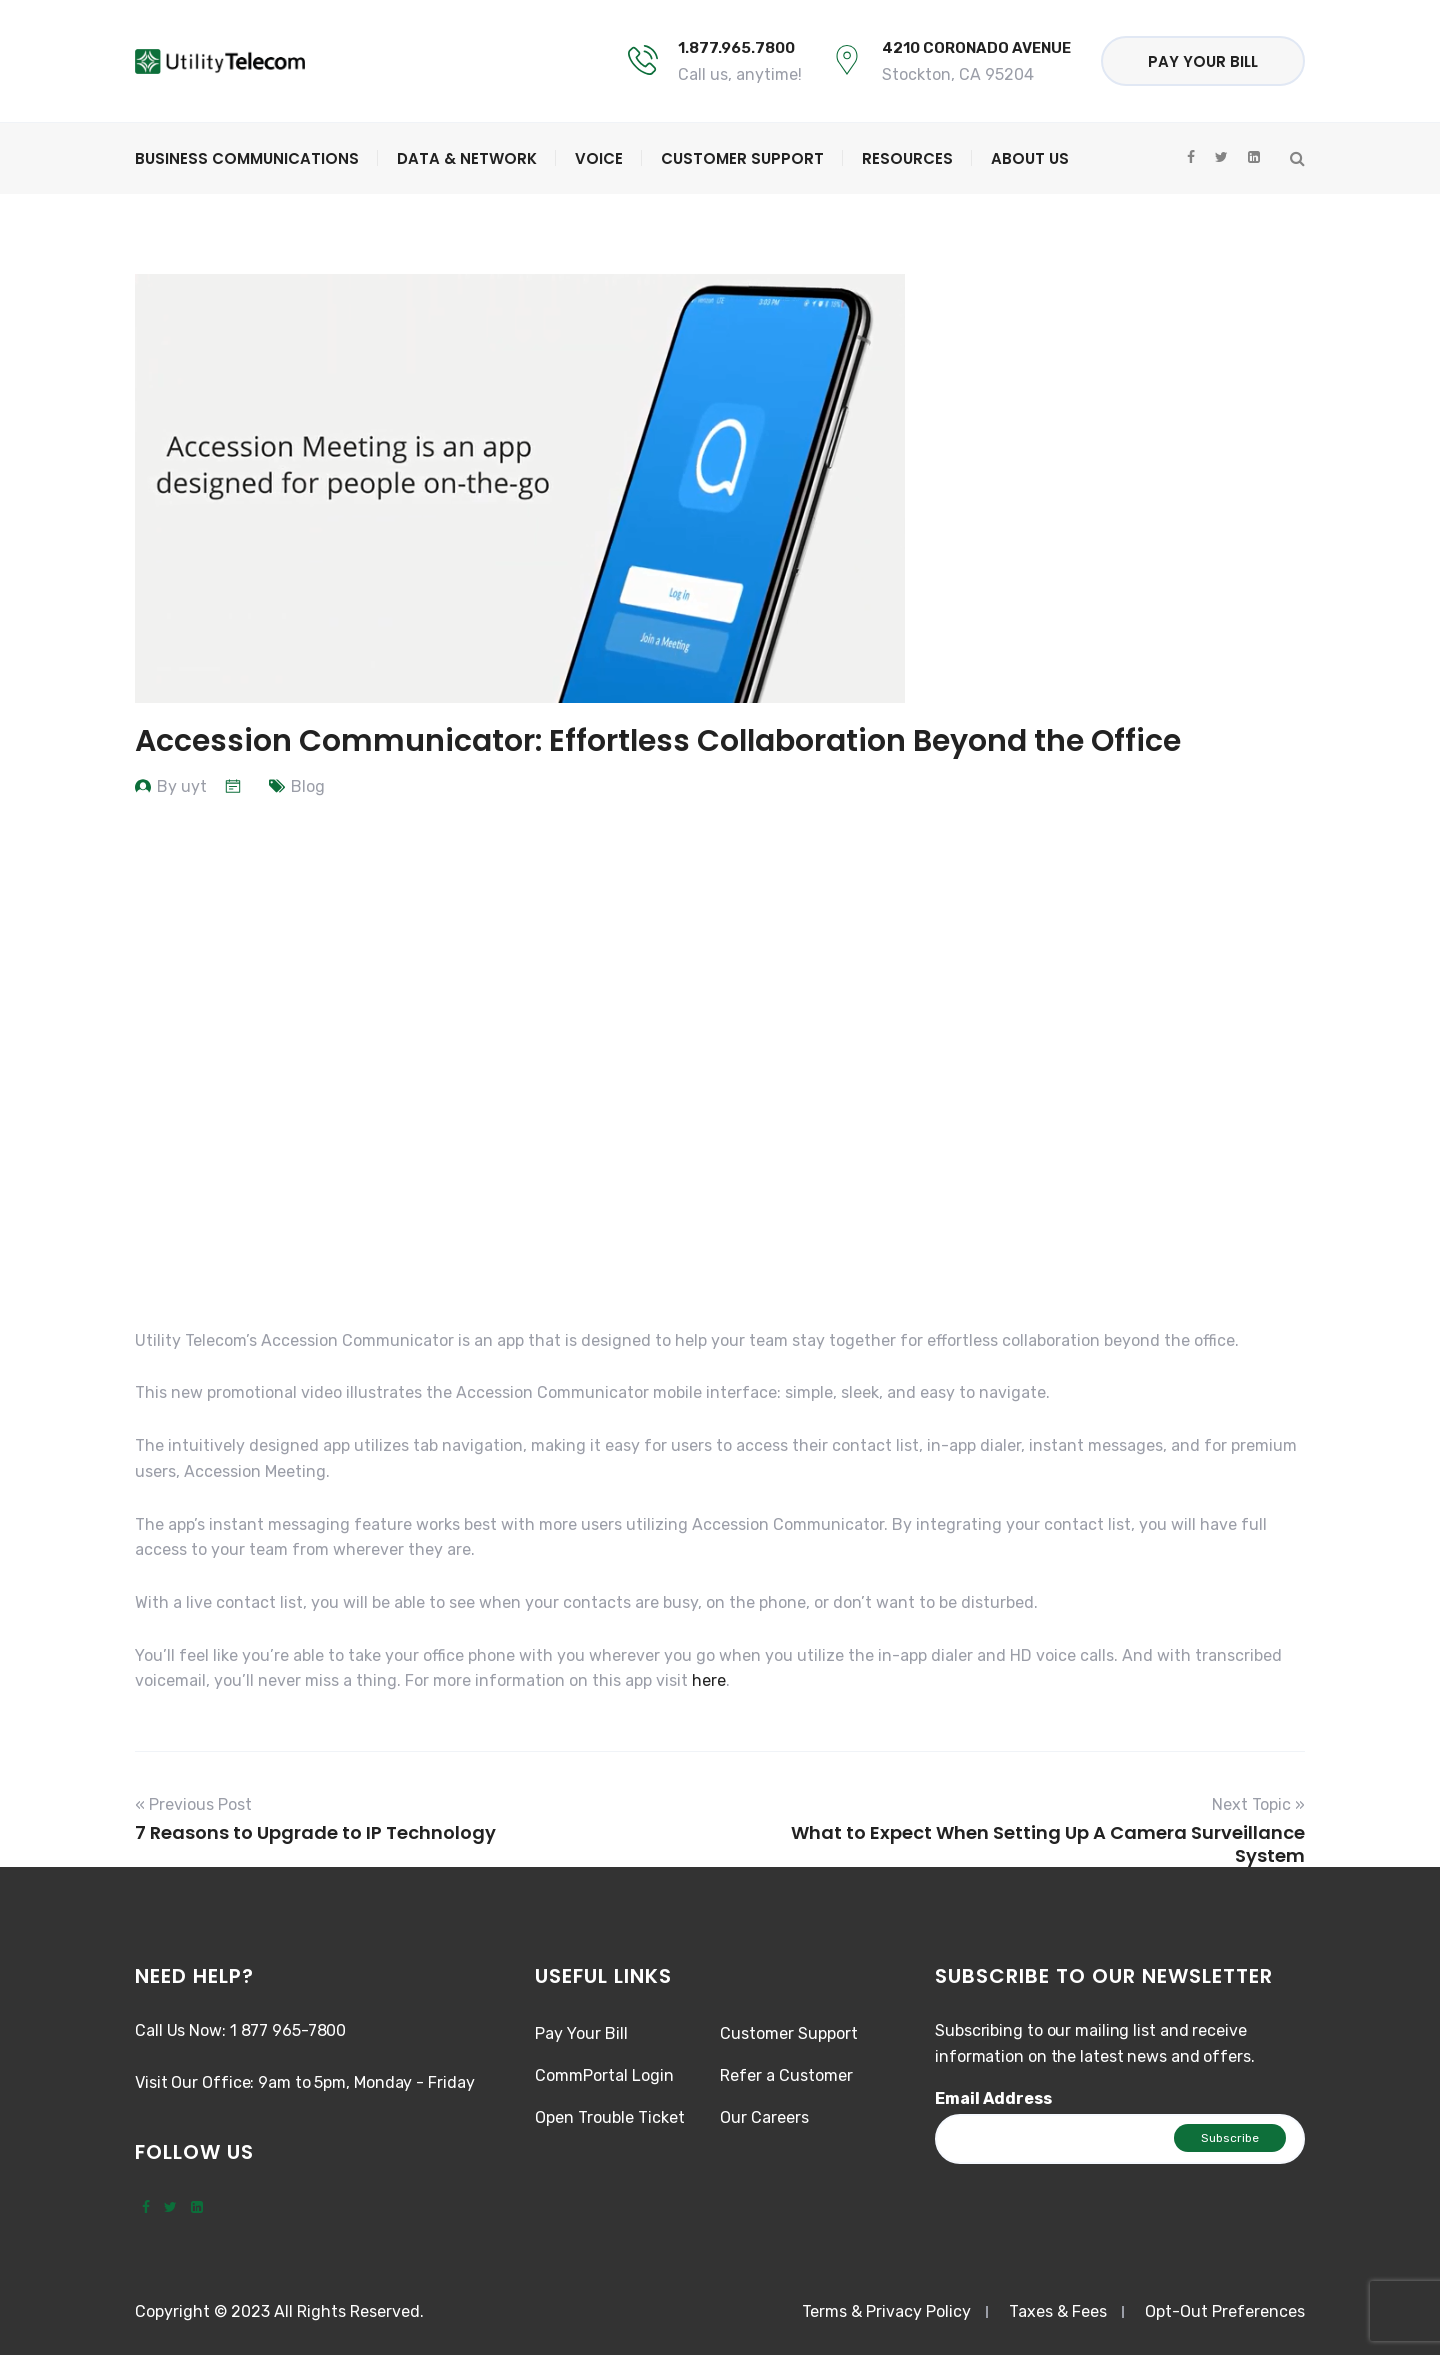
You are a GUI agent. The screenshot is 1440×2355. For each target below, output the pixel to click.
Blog (308, 786)
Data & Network (467, 158)
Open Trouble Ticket (610, 2117)
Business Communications (247, 158)
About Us (1030, 158)
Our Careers (764, 2117)
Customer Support (742, 158)
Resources (907, 158)
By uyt (182, 786)
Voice (599, 158)
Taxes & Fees (1058, 2311)
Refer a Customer (786, 2075)
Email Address (993, 2098)
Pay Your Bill (1203, 61)
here (709, 1680)
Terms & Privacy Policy (886, 2311)
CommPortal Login (604, 2075)
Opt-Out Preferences (1225, 2311)
